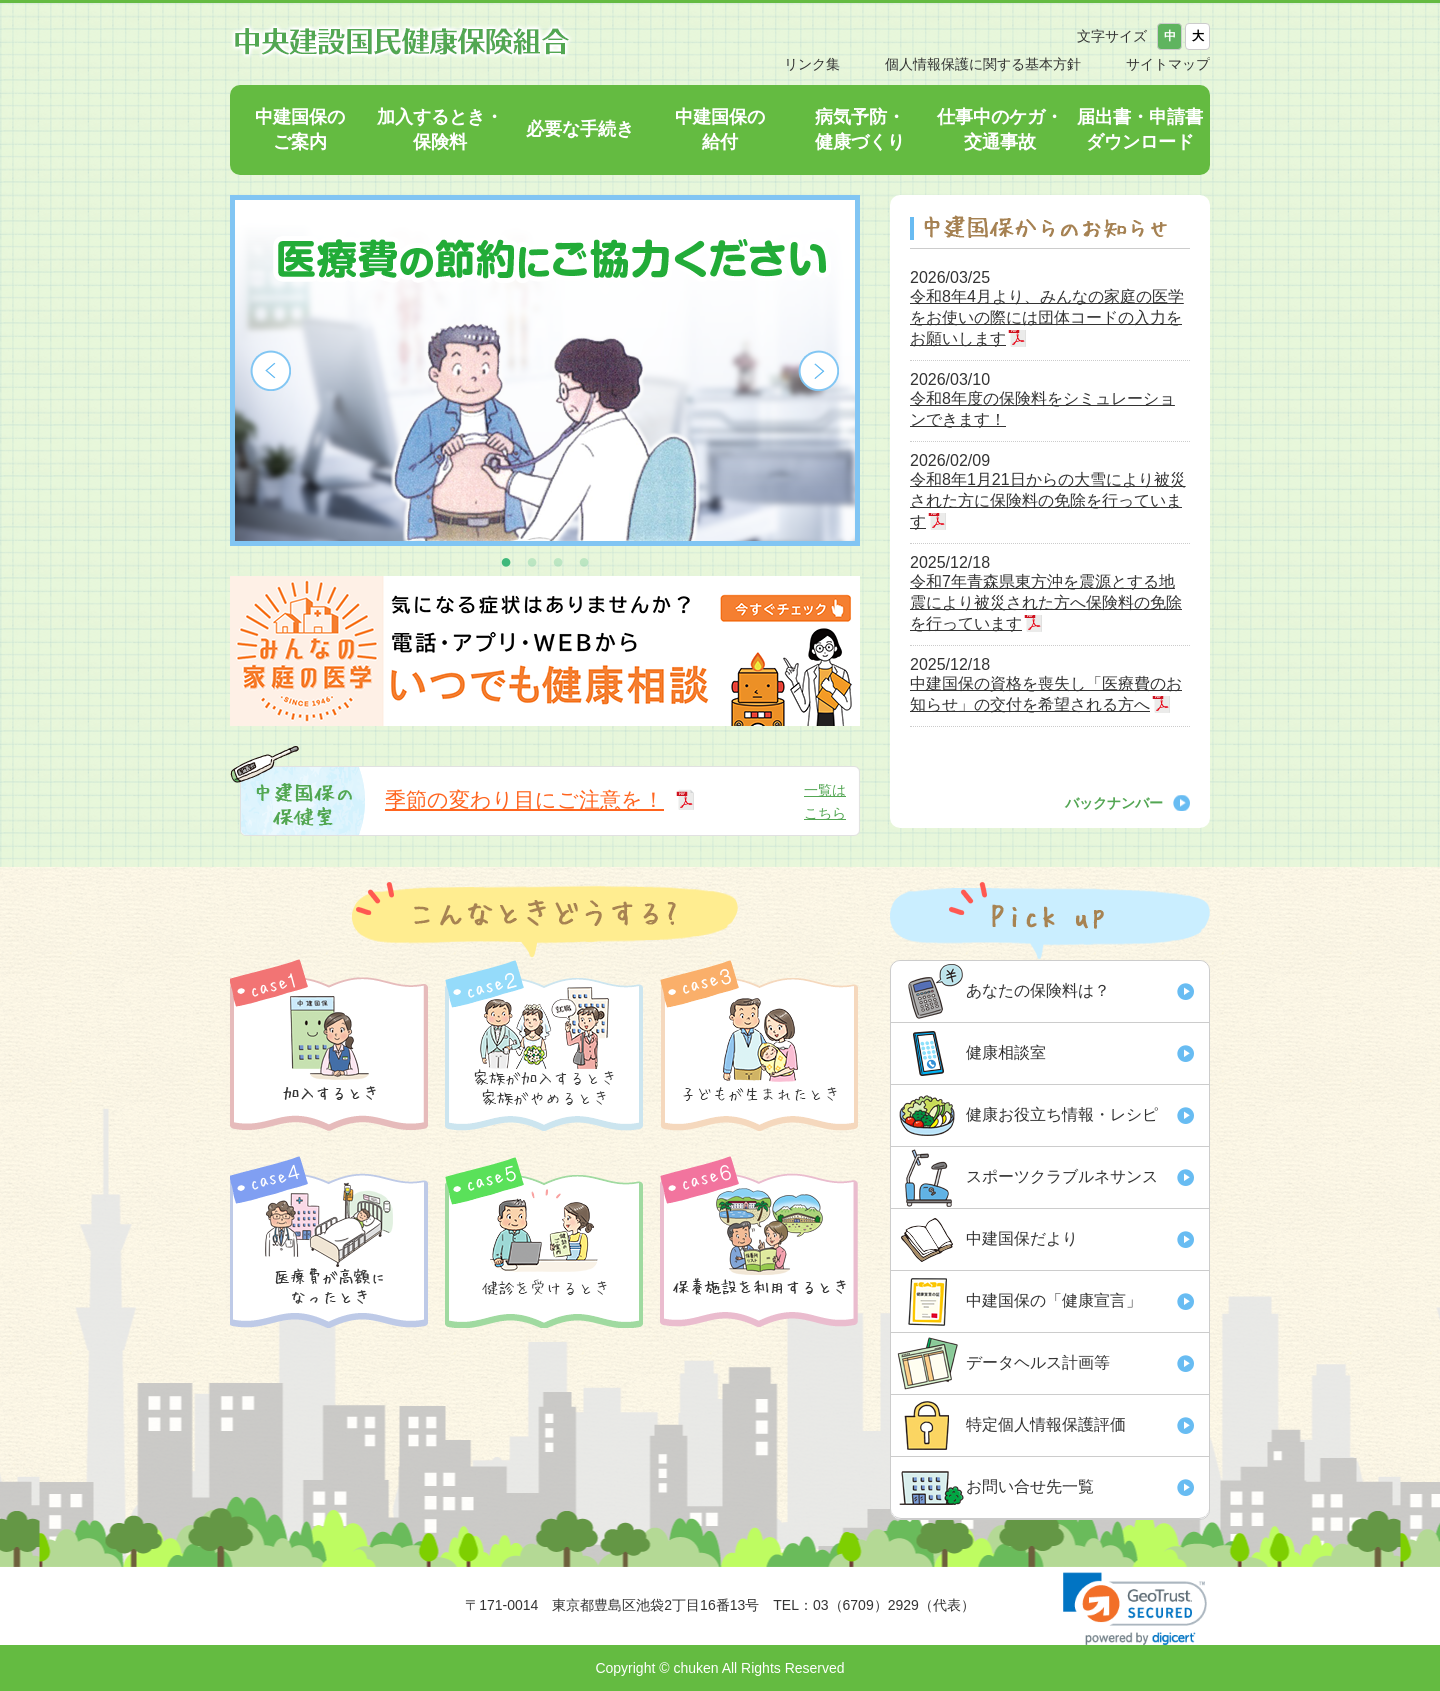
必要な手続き (580, 129)
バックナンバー (1114, 803)
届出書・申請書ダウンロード (1140, 129)
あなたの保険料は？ (1038, 990)
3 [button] (558, 561)
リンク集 (812, 64)
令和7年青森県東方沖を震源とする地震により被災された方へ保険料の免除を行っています (1046, 602)
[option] (545, 370)
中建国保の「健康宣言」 (1054, 1300)
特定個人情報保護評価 (1046, 1424)
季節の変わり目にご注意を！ (524, 799)
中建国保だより (1022, 1238)
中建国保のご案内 (300, 129)
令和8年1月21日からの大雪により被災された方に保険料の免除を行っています (1048, 500)
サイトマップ (1168, 64)
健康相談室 (1006, 1052)
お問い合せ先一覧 (1030, 1486)
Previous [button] (271, 371)
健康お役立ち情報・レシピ (1062, 1114)
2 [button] (532, 561)
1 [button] (506, 561)
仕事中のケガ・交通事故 (1000, 129)
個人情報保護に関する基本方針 (983, 64)
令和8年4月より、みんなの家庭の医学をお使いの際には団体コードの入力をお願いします (1047, 317)
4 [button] (584, 561)
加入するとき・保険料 (440, 129)
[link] (1135, 1608)
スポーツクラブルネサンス (1062, 1176)
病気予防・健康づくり (860, 129)
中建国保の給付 (720, 129)
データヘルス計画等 (1038, 1362)
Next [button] (819, 371)
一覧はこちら (825, 801)
